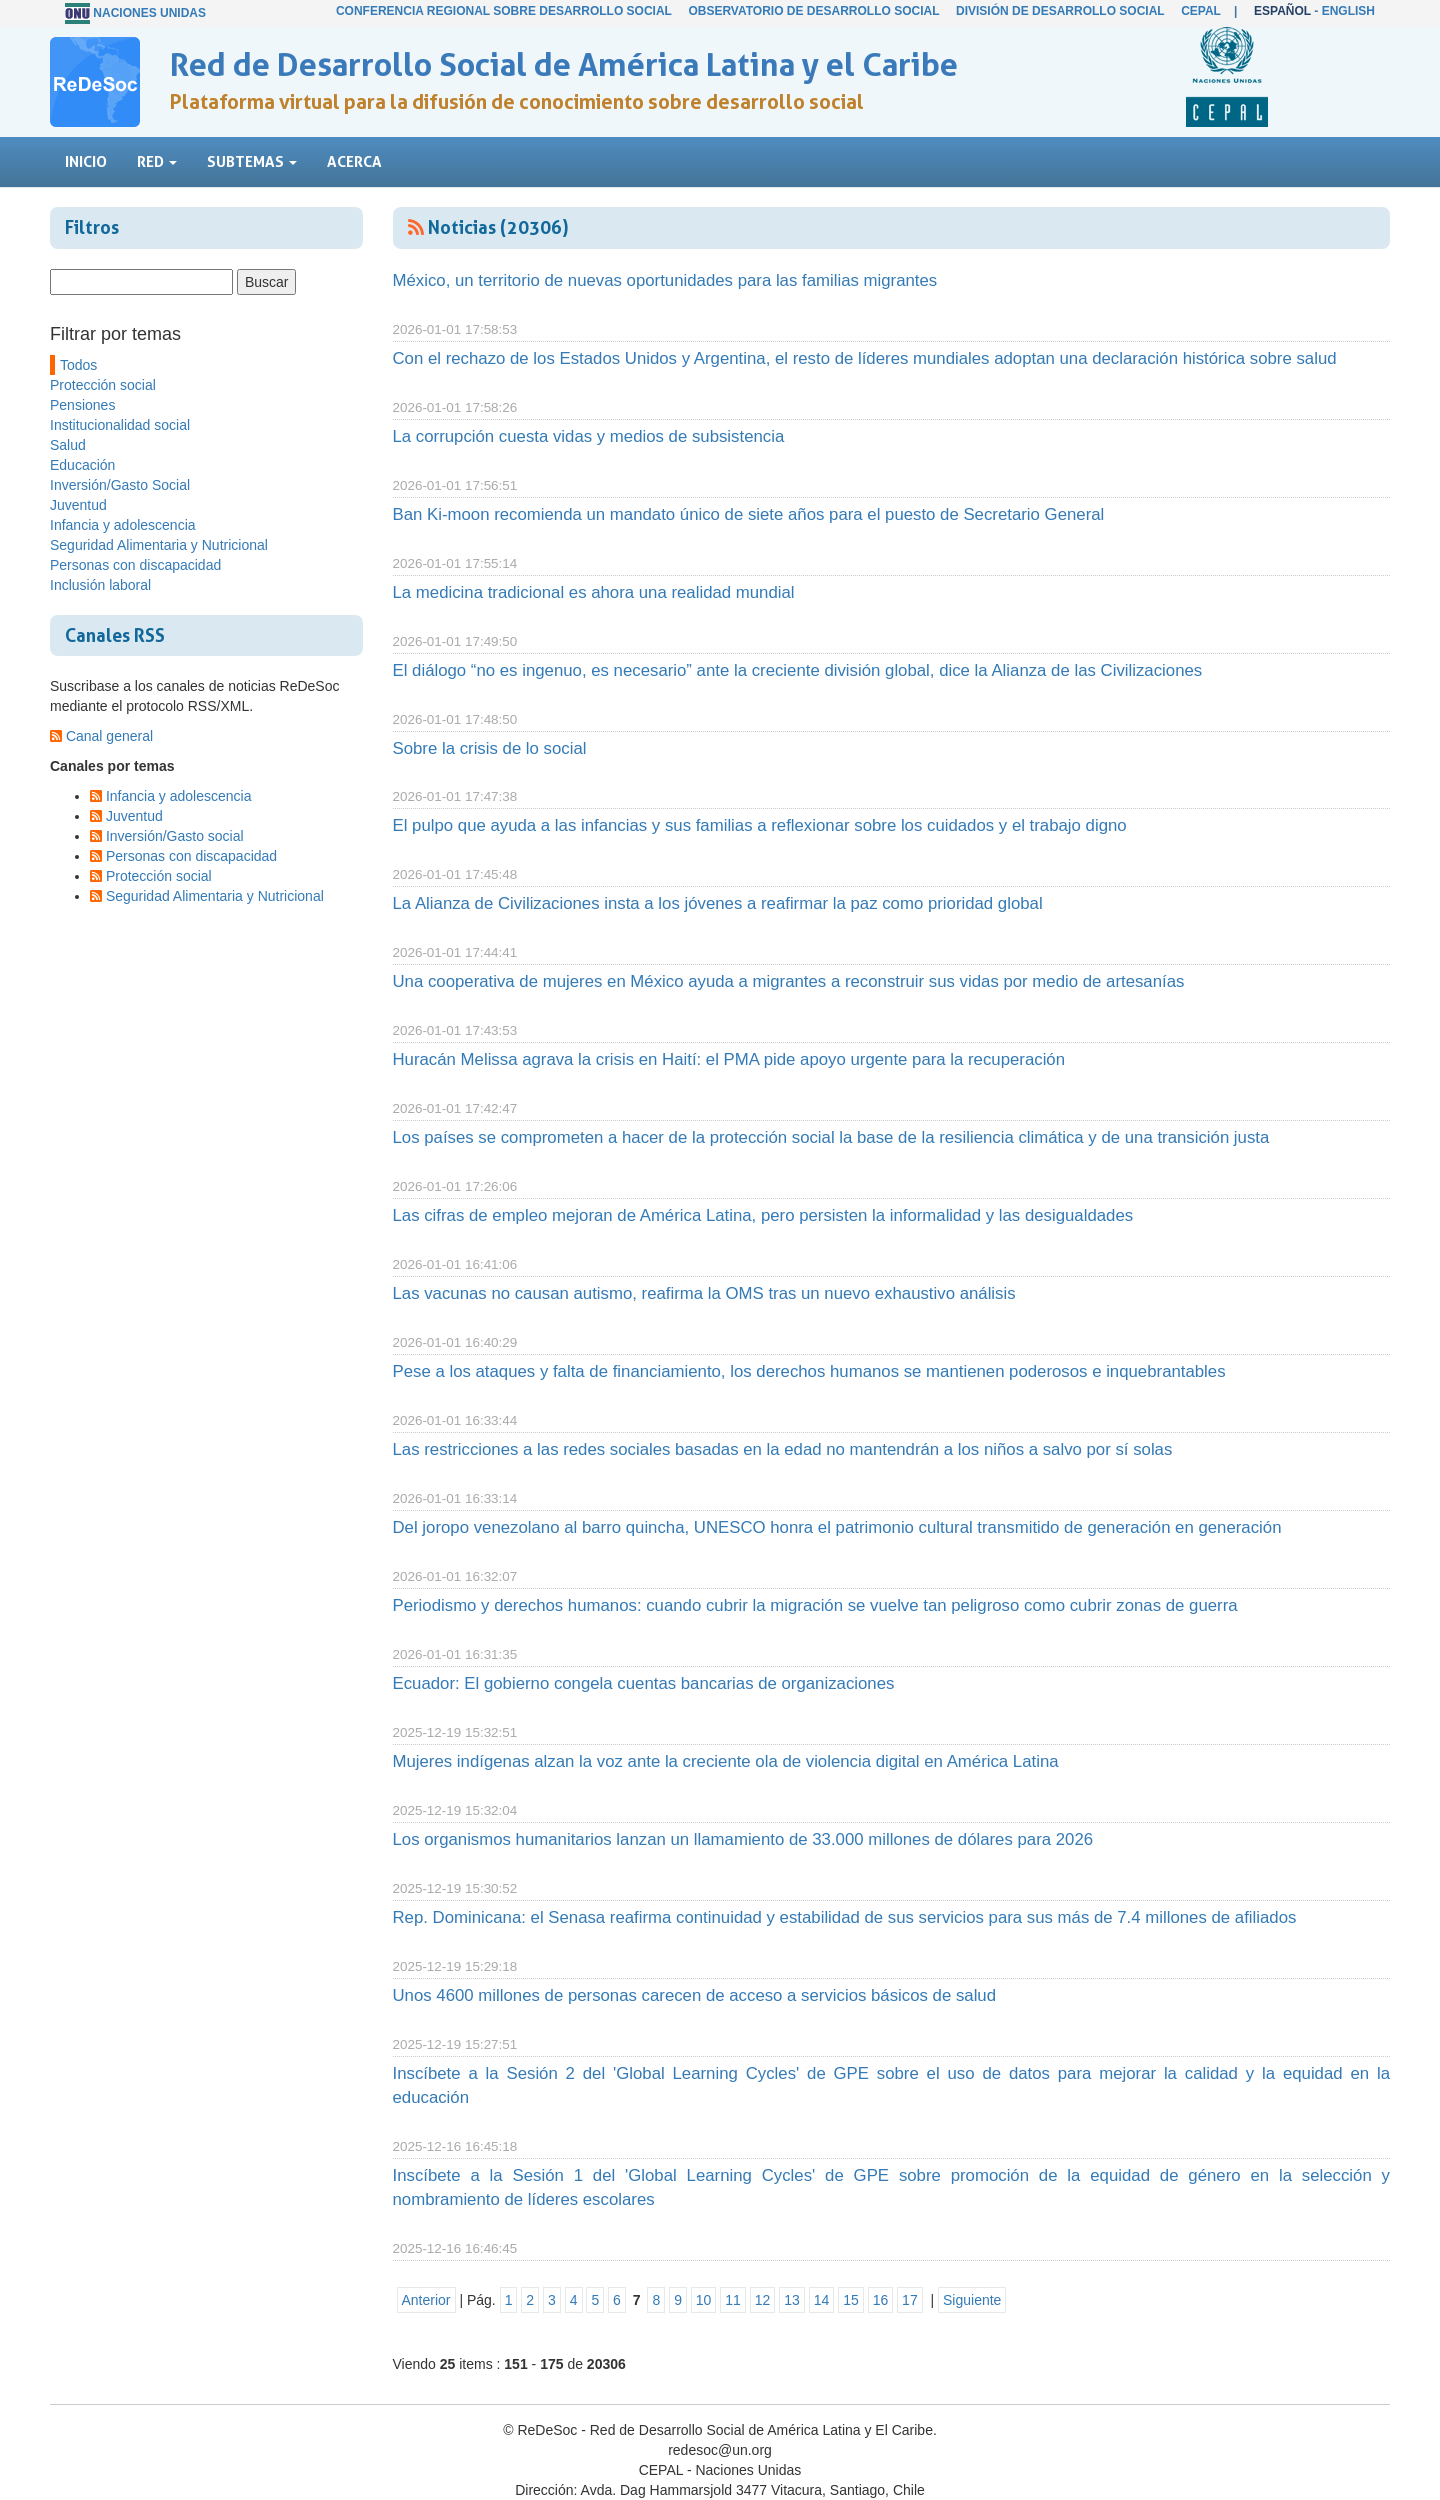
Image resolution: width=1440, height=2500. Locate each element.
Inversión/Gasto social (175, 836)
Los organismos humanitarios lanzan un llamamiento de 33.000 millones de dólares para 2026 (743, 1839)
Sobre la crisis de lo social (490, 748)
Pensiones (82, 405)
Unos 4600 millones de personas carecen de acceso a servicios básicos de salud (695, 1995)
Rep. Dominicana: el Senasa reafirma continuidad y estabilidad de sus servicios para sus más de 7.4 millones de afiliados (845, 1917)
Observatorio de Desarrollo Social (813, 11)
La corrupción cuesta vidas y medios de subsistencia (589, 436)
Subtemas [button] (252, 161)
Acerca (354, 161)
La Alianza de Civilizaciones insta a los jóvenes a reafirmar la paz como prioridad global (718, 903)
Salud (68, 445)
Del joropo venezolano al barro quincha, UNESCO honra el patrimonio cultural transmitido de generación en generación (837, 1527)
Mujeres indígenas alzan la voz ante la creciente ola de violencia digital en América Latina (726, 1761)
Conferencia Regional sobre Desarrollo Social (504, 11)
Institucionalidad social (120, 425)
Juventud (78, 505)
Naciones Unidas (149, 13)
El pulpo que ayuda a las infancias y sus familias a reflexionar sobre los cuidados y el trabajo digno (760, 825)
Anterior (426, 2300)
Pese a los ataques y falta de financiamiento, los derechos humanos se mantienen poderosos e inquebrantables (809, 1371)
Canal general (109, 736)
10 (704, 2300)
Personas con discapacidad (135, 565)
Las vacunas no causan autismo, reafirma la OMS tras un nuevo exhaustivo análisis (704, 1293)
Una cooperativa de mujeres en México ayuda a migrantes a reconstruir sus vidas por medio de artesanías (789, 981)
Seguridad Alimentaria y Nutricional (159, 545)
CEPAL (1201, 11)
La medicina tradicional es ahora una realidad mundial (594, 592)
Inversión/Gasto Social (120, 485)
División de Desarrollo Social (1060, 11)
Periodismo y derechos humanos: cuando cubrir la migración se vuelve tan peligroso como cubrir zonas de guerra (815, 1605)
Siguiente (972, 2300)
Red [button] (157, 161)
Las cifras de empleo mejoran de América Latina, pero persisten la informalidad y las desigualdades (763, 1215)
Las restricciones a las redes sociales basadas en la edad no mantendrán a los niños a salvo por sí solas (783, 1449)
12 (763, 2300)
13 (792, 2300)
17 (910, 2300)
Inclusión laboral (100, 585)
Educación (82, 465)
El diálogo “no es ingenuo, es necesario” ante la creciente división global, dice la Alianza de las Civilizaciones (798, 670)
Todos (78, 365)
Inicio (86, 161)
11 (733, 2300)
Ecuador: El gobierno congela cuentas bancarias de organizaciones (644, 1683)
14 (822, 2300)
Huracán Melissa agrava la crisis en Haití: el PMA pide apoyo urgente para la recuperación (729, 1059)
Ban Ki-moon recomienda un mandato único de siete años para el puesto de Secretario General (749, 514)
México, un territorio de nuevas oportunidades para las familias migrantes (665, 280)
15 (851, 2300)
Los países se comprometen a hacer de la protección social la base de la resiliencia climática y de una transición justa (831, 1137)
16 (881, 2300)
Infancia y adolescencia (123, 525)
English (1348, 11)
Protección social (103, 385)
